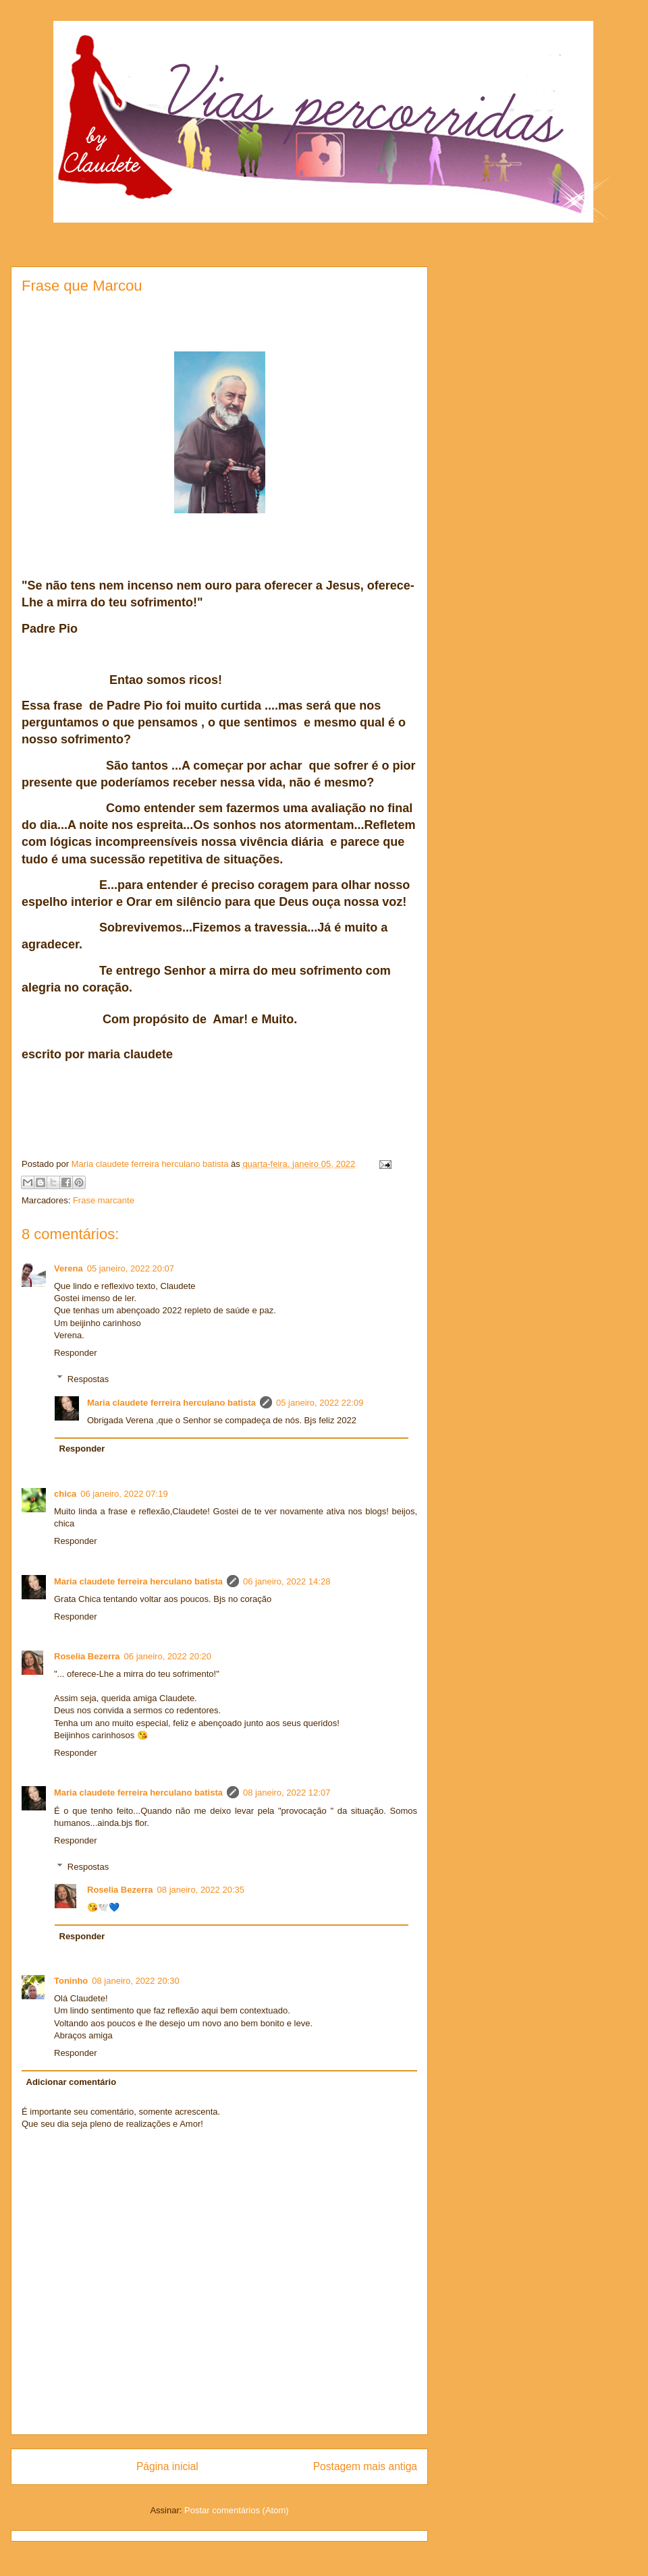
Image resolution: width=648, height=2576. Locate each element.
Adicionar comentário (71, 2082)
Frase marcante (103, 1200)
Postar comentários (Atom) (236, 2510)
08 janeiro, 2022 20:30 (135, 1981)
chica (65, 1494)
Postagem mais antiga (365, 2466)
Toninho (71, 1981)
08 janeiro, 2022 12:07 (286, 1792)
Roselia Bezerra (87, 1656)
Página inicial (167, 2466)
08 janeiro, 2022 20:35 (200, 1890)
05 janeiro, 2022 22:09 (319, 1403)
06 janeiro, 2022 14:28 (286, 1581)
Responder (75, 1353)
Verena (68, 1268)
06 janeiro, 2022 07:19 (123, 1494)
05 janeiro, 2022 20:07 (130, 1268)
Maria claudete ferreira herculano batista (171, 1403)
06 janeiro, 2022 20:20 (167, 1656)
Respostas (88, 1378)
